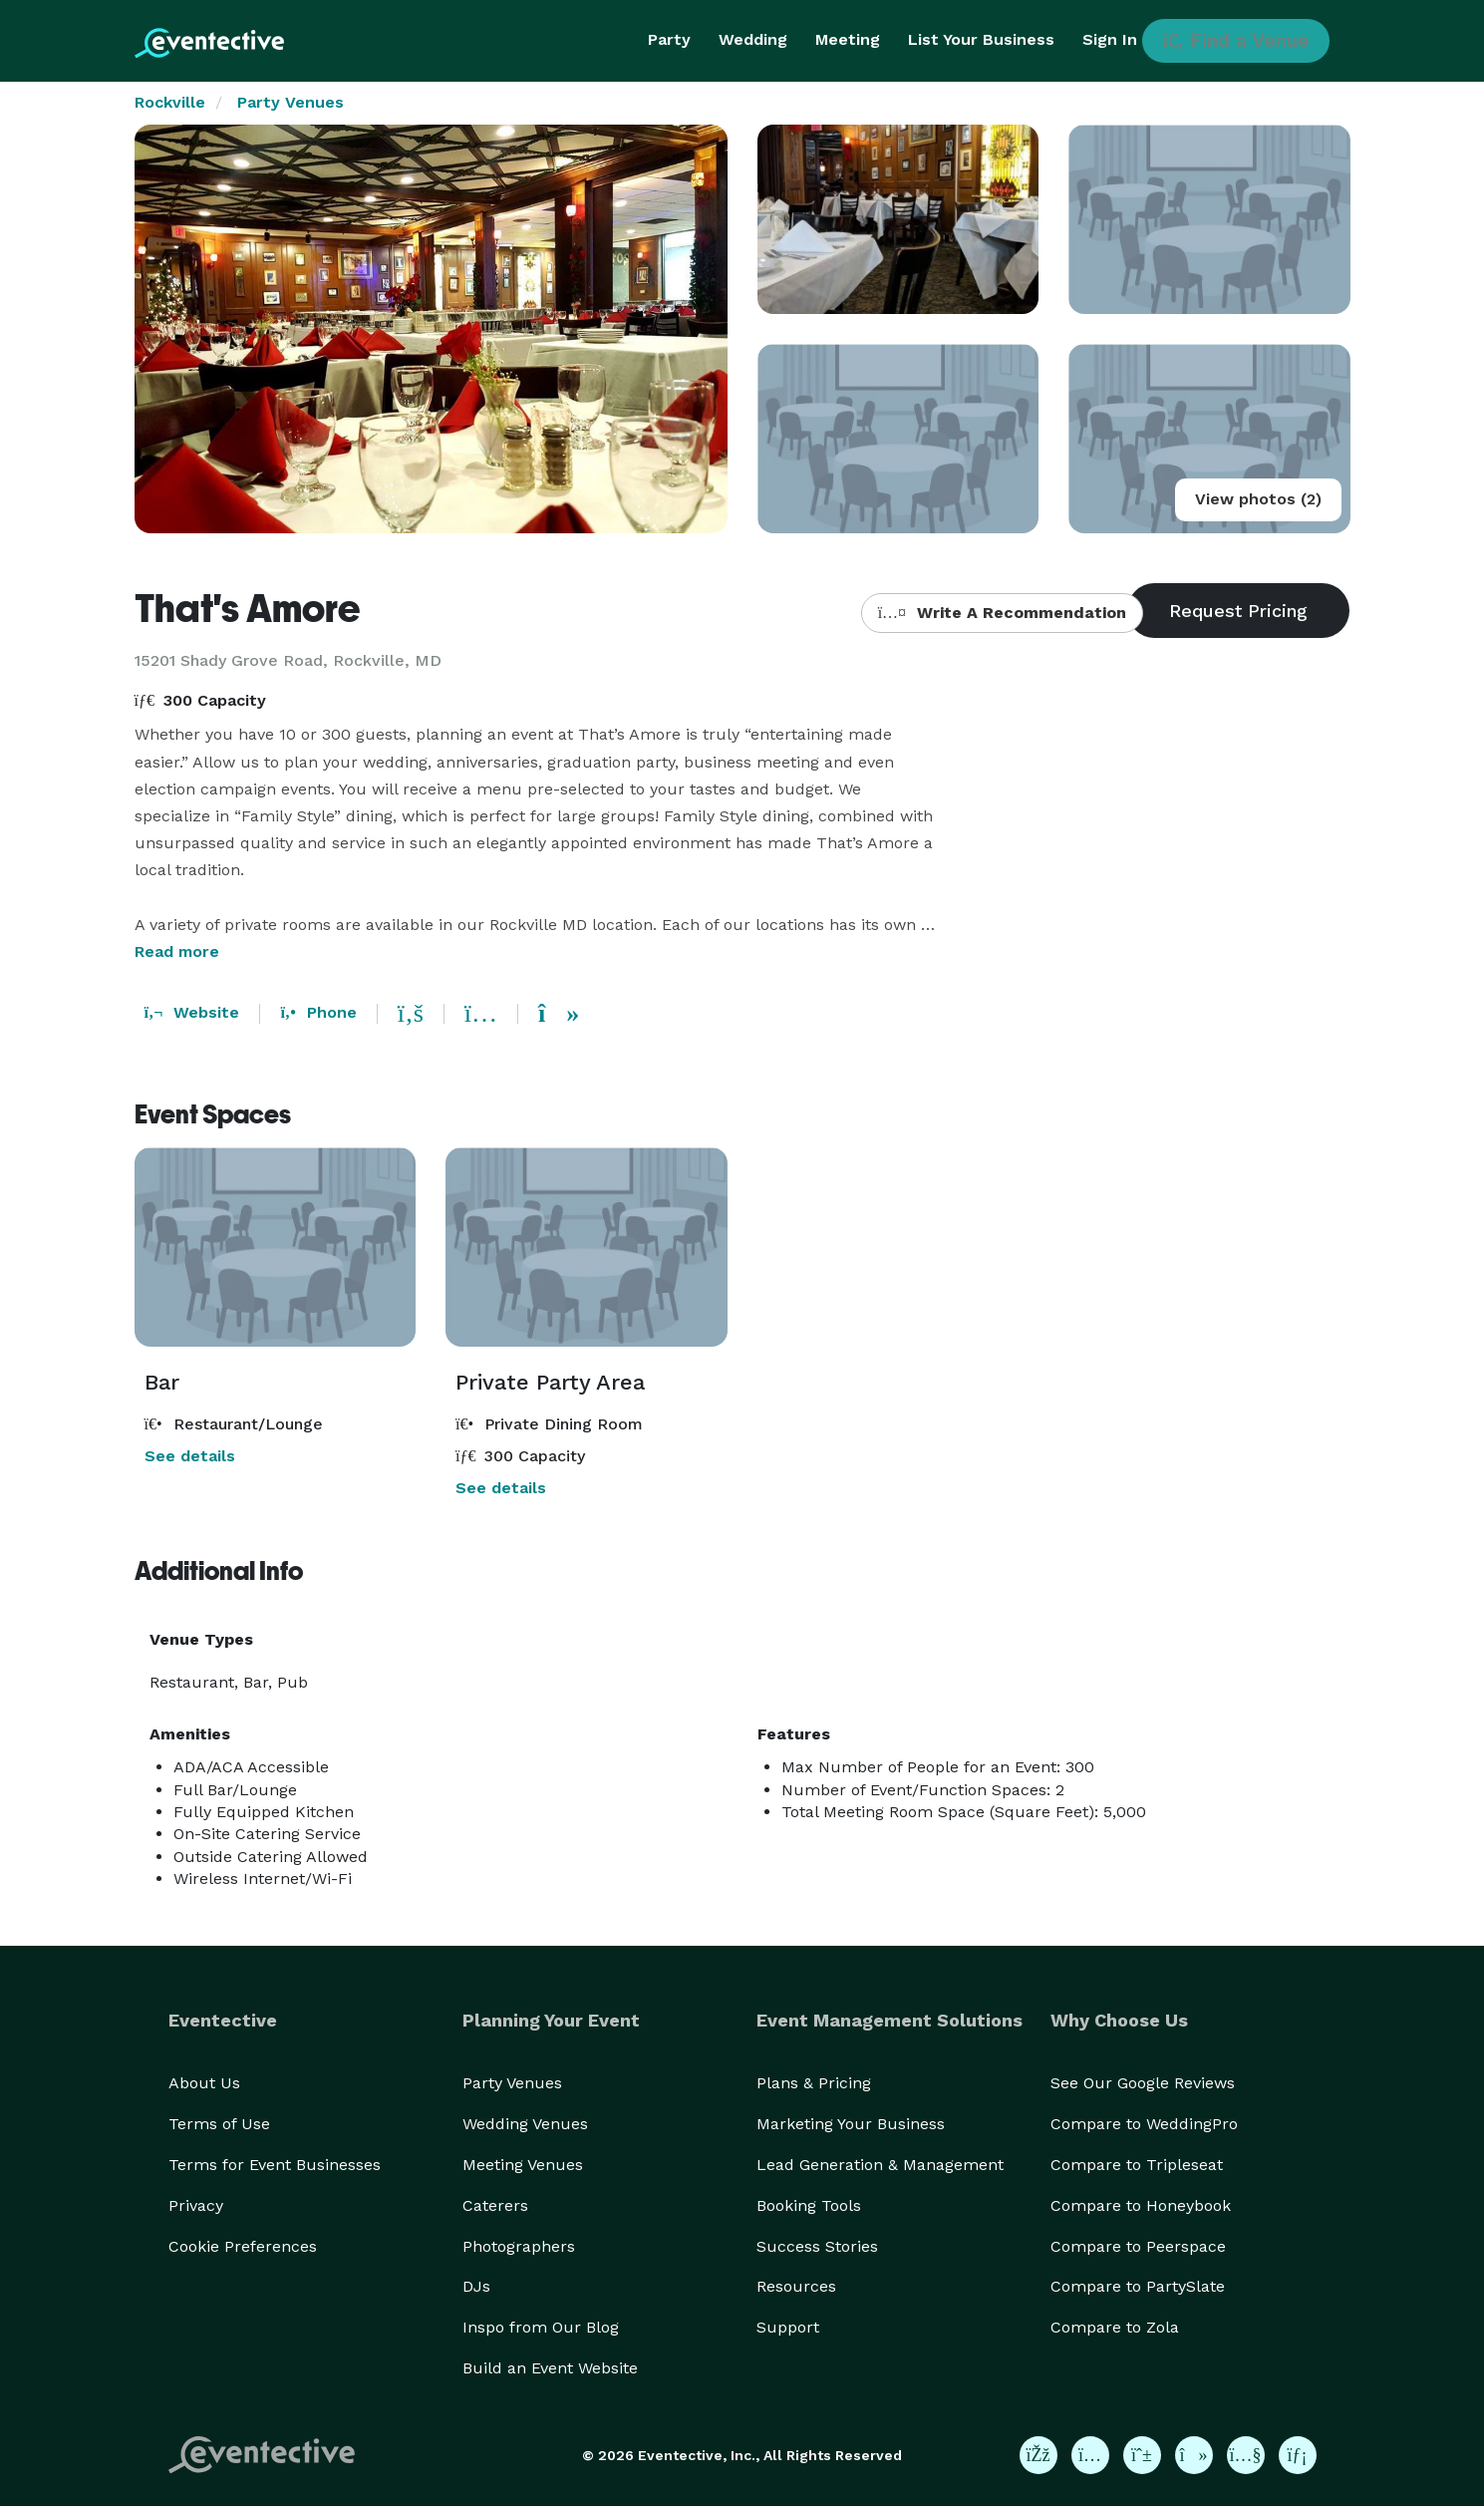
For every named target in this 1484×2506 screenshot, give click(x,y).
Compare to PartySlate (1137, 2286)
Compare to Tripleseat (1136, 2164)
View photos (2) (1258, 498)
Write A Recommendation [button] (1002, 612)
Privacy (195, 2205)
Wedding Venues (525, 2123)
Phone (318, 1012)
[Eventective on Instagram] (1090, 2455)
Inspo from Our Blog (540, 2327)
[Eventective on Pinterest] (1142, 2455)
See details (190, 1455)
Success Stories (817, 2246)
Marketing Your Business (850, 2123)
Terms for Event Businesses (274, 2164)
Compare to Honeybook (1140, 2205)
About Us (204, 2082)
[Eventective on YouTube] (1246, 2455)
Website (192, 1012)
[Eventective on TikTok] (1194, 2455)
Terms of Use (219, 2123)
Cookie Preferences (242, 2246)
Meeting (847, 39)
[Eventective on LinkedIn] (1298, 2455)
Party (669, 39)
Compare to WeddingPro (1144, 2123)
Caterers (495, 2205)
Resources (796, 2286)
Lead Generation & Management (880, 2164)
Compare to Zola (1114, 2327)
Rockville (170, 102)
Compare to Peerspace (1138, 2246)
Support (787, 2327)
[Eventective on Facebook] (1038, 2455)
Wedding (753, 39)
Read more (177, 951)
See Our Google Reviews (1142, 2082)
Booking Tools (808, 2205)
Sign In (1109, 39)
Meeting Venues (522, 2164)
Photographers (518, 2246)
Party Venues (290, 102)
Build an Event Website (550, 2367)
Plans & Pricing (813, 2082)
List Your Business (981, 39)
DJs (476, 2286)
